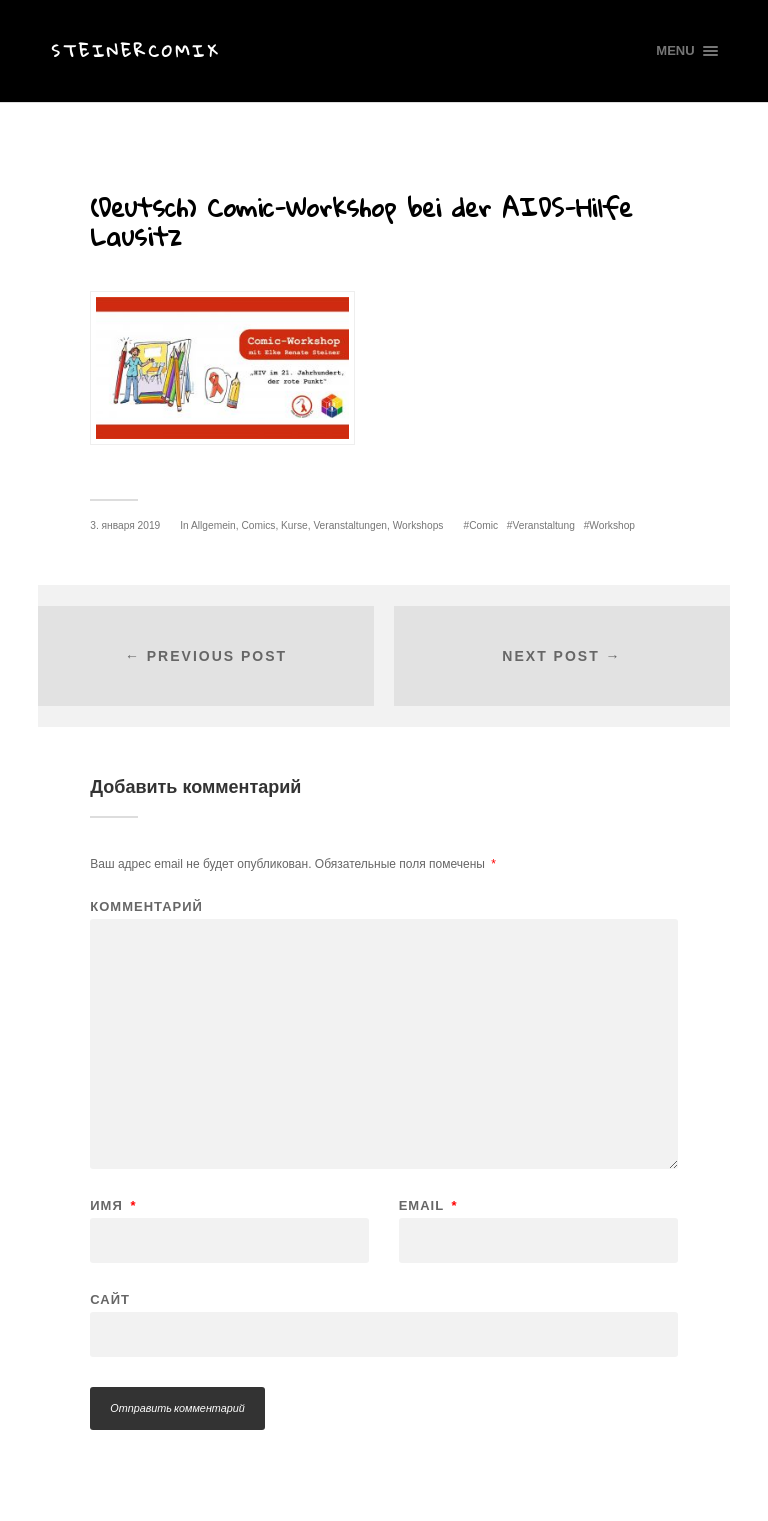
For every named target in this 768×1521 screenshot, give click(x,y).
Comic (483, 525)
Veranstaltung (544, 525)
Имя (113, 1205)
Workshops (418, 525)
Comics (258, 525)
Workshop (612, 525)
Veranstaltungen (350, 525)
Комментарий (146, 906)
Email (428, 1205)
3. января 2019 (125, 525)
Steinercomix (135, 50)
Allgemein (213, 525)
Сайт (110, 1299)
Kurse (294, 525)
